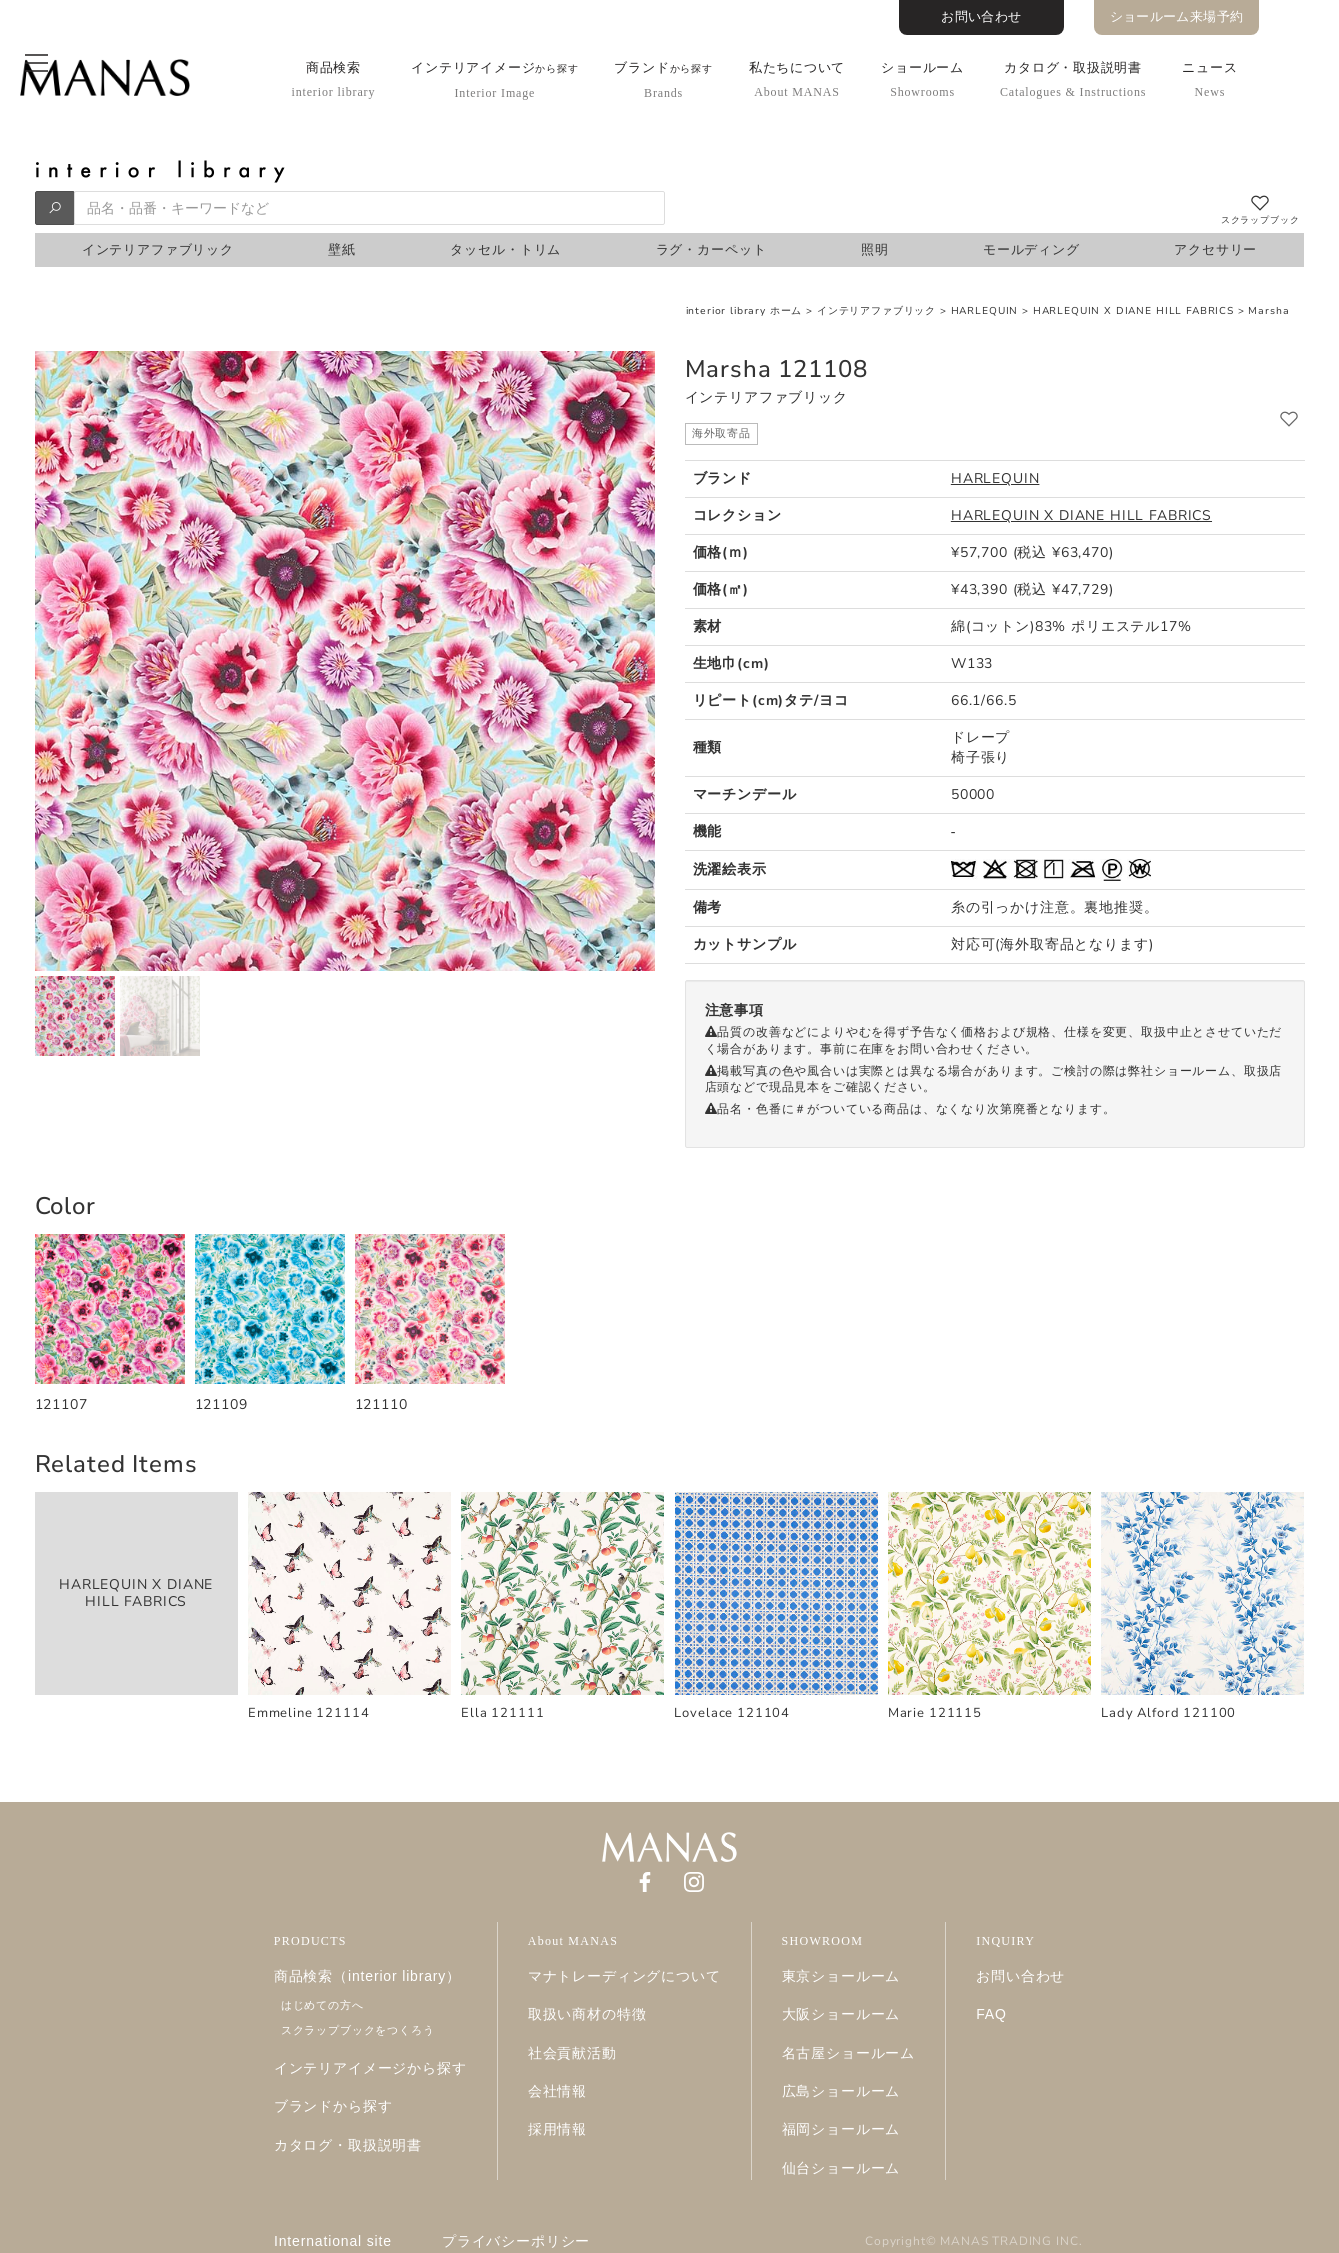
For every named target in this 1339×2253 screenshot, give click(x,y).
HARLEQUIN (985, 311)
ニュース (1209, 79)
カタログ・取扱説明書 (1073, 79)
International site (333, 2241)
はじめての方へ (322, 2005)
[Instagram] (694, 1880)
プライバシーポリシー (516, 2241)
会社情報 (557, 2091)
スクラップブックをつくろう (358, 2030)
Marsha (1268, 311)
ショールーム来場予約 (1177, 17)
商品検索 (334, 79)
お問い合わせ (981, 17)
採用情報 (557, 2129)
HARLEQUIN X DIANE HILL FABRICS (1133, 311)
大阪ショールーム (841, 2014)
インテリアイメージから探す (370, 2068)
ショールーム (922, 79)
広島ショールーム (841, 2091)
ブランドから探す (333, 2106)
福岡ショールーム (841, 2129)
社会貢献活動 (572, 2053)
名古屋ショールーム (849, 2053)
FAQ (991, 2014)
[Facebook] (645, 1880)
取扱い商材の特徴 (587, 2014)
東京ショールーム (841, 1976)
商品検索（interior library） (367, 1976)
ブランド (663, 80)
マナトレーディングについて (624, 1976)
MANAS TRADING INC (1009, 2241)
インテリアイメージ (494, 80)
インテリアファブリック (876, 311)
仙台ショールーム (841, 2168)
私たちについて (797, 79)
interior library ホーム (744, 311)
